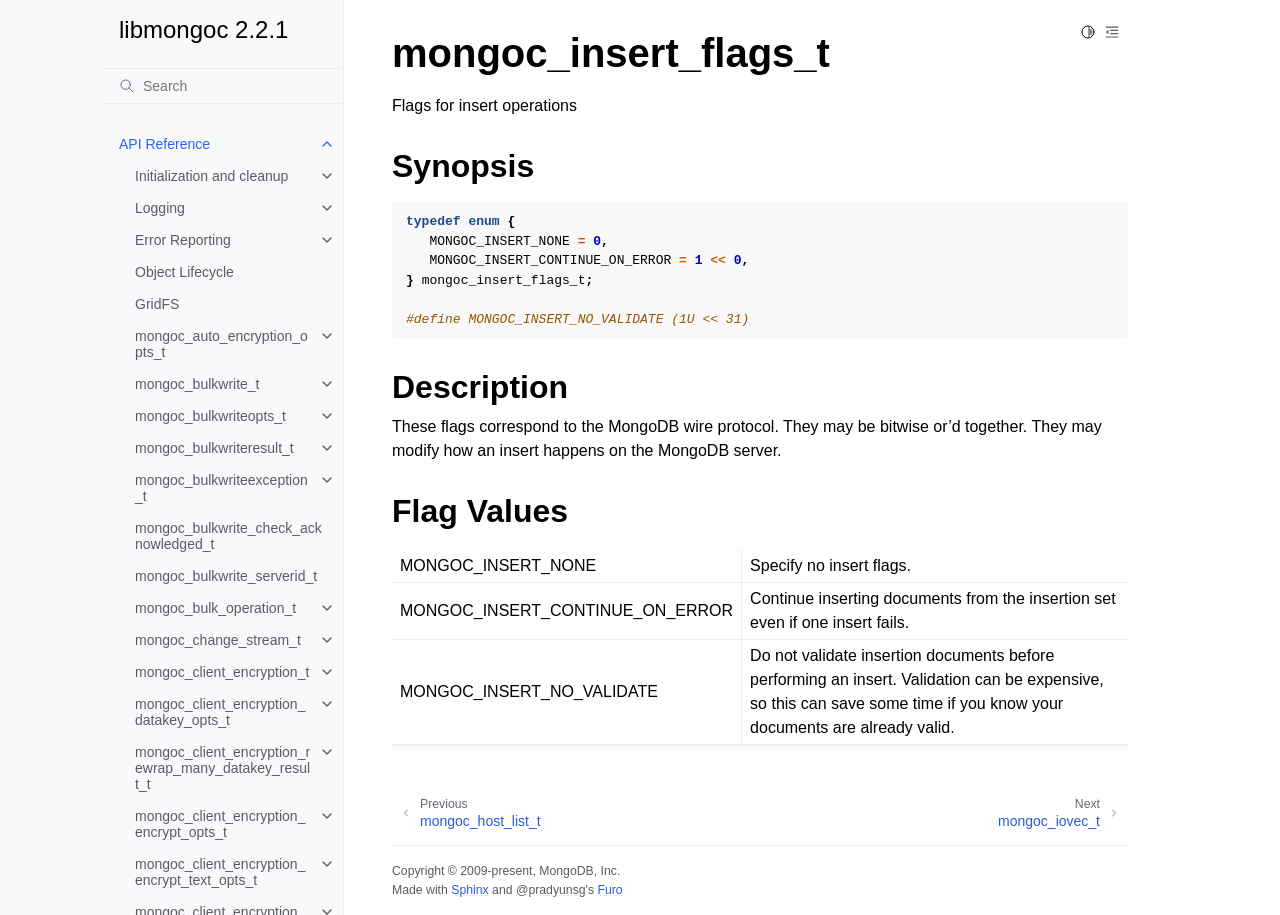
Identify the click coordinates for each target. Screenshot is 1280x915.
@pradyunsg (551, 890)
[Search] (223, 86)
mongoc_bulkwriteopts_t (210, 416)
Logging (160, 208)
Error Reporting (183, 240)
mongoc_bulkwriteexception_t (221, 488)
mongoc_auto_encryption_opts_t (221, 344)
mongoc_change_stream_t (218, 640)
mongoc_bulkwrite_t (197, 384)
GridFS (157, 304)
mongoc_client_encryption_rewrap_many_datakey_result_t (222, 768)
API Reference (164, 144)
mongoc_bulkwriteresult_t (214, 448)
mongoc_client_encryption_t (222, 672)
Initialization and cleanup (211, 176)
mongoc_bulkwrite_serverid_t (226, 576)
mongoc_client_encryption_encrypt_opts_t (220, 824)
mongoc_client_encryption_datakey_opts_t (220, 712)
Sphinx (469, 890)
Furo (609, 890)
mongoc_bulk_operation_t (215, 608)
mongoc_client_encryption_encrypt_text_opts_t (220, 872)
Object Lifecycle (184, 272)
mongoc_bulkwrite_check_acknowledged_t (228, 536)
